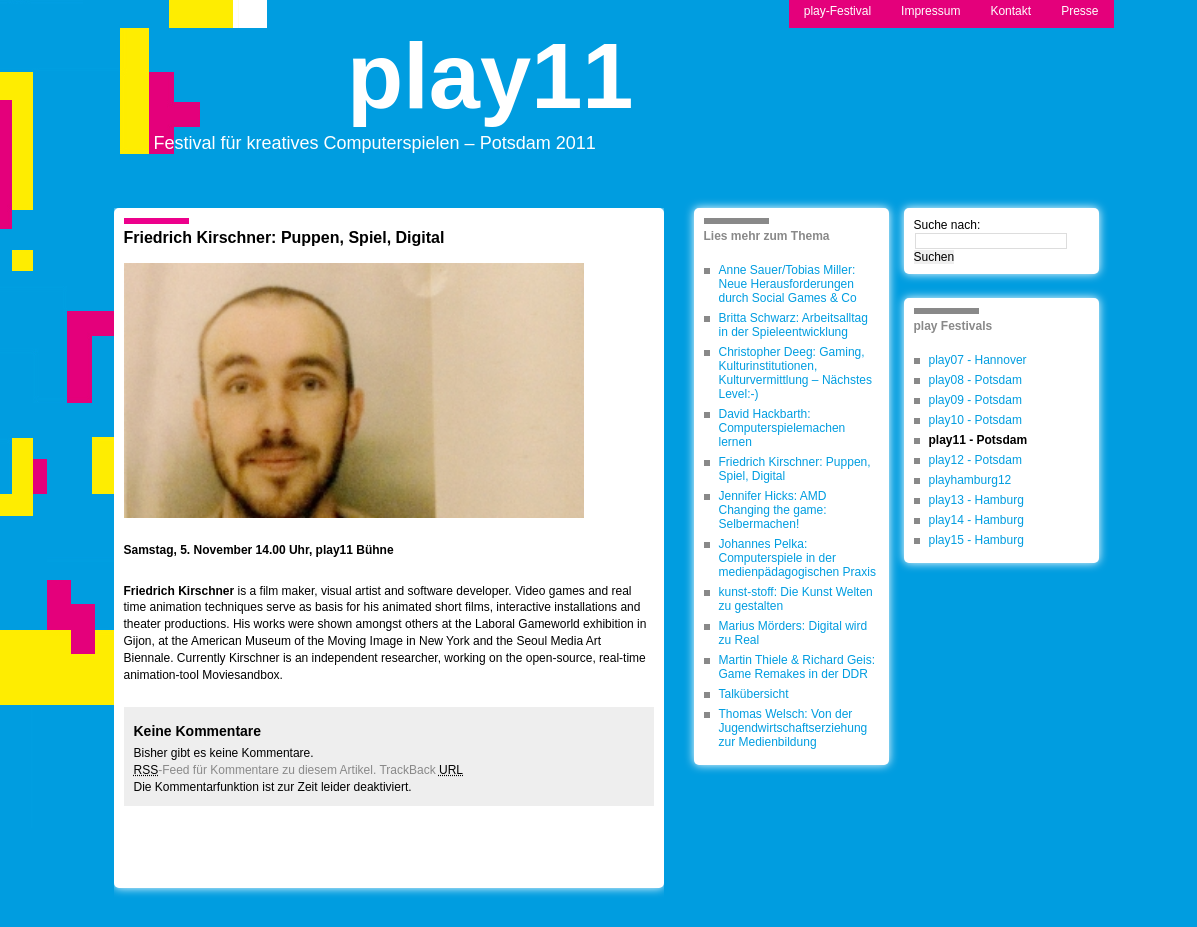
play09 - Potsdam (975, 400)
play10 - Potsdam (975, 420)
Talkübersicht (754, 694)
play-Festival (837, 11)
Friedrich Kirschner (179, 591)
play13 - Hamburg (976, 500)
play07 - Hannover (978, 360)
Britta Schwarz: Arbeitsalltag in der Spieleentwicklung (793, 325)
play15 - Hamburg (976, 540)
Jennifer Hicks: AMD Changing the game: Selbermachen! (773, 510)
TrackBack (421, 770)
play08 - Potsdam (975, 380)
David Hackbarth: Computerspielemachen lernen (782, 428)
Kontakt (1010, 11)
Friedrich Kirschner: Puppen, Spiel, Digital (284, 237)
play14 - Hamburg (976, 520)
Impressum (930, 11)
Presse (1079, 11)
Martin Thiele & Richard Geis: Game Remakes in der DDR (797, 667)
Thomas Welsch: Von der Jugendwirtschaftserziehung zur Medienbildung (793, 728)
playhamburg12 (970, 480)
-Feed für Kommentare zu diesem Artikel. (255, 770)
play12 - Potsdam (975, 460)
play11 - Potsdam (978, 440)
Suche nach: (947, 225)
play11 (490, 93)
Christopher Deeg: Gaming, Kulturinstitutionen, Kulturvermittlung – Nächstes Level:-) (795, 373)
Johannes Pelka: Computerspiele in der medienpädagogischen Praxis (797, 558)
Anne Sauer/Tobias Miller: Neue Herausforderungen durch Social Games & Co (788, 284)
